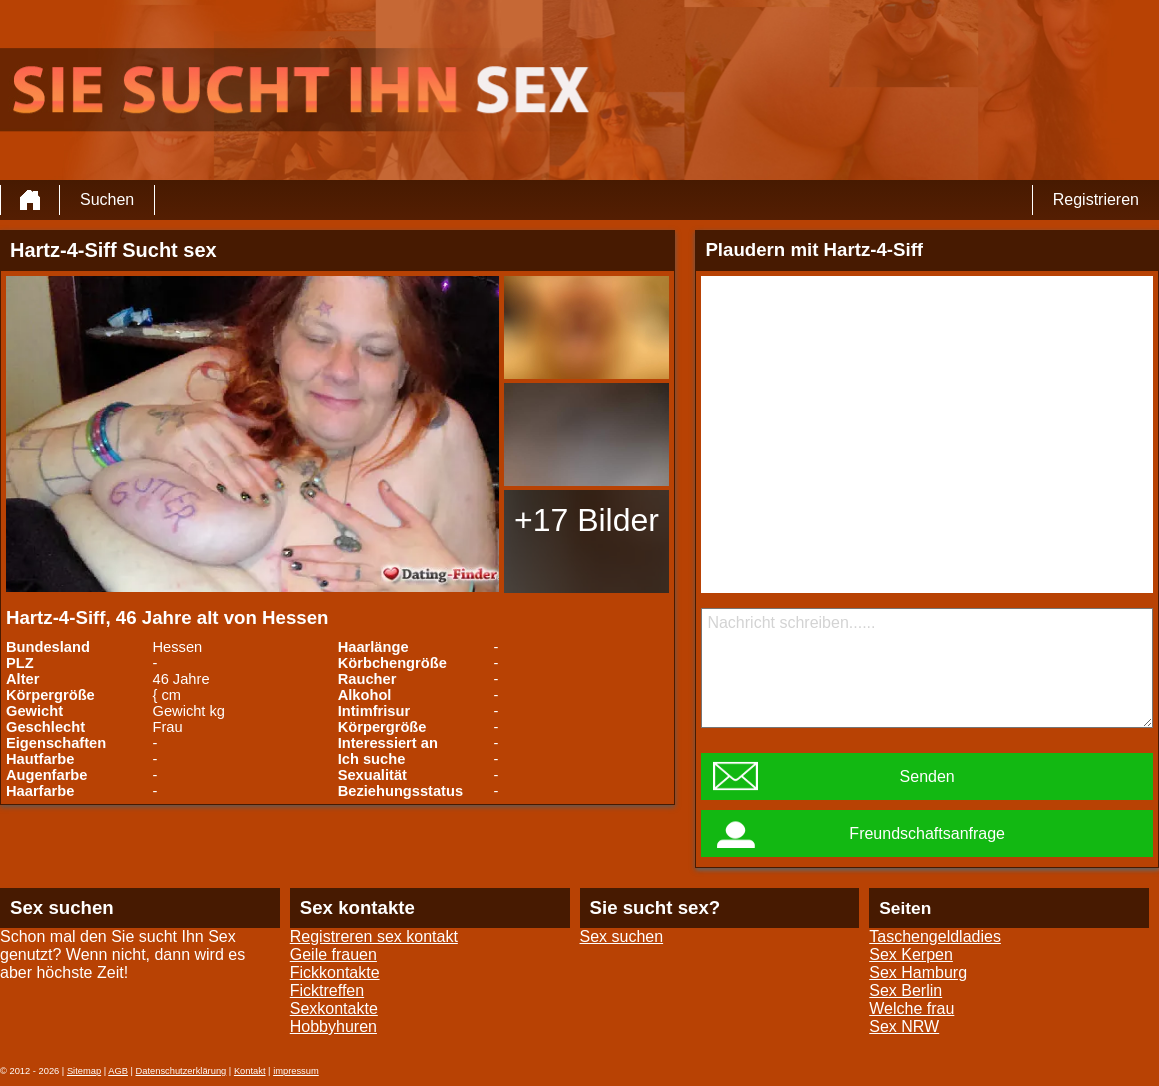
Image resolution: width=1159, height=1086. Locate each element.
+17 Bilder (586, 520)
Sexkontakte (334, 1008)
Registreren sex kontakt (374, 936)
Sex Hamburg (918, 972)
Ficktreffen (327, 990)
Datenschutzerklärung (181, 1071)
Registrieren (1096, 199)
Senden (927, 776)
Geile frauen (333, 954)
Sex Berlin (905, 990)
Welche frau (911, 1008)
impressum (296, 1071)
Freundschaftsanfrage (927, 833)
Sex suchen (622, 936)
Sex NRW (904, 1026)
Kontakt (250, 1071)
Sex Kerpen (911, 954)
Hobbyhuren (333, 1026)
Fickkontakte (335, 972)
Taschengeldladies (935, 936)
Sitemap (84, 1071)
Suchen (107, 199)
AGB (118, 1071)
